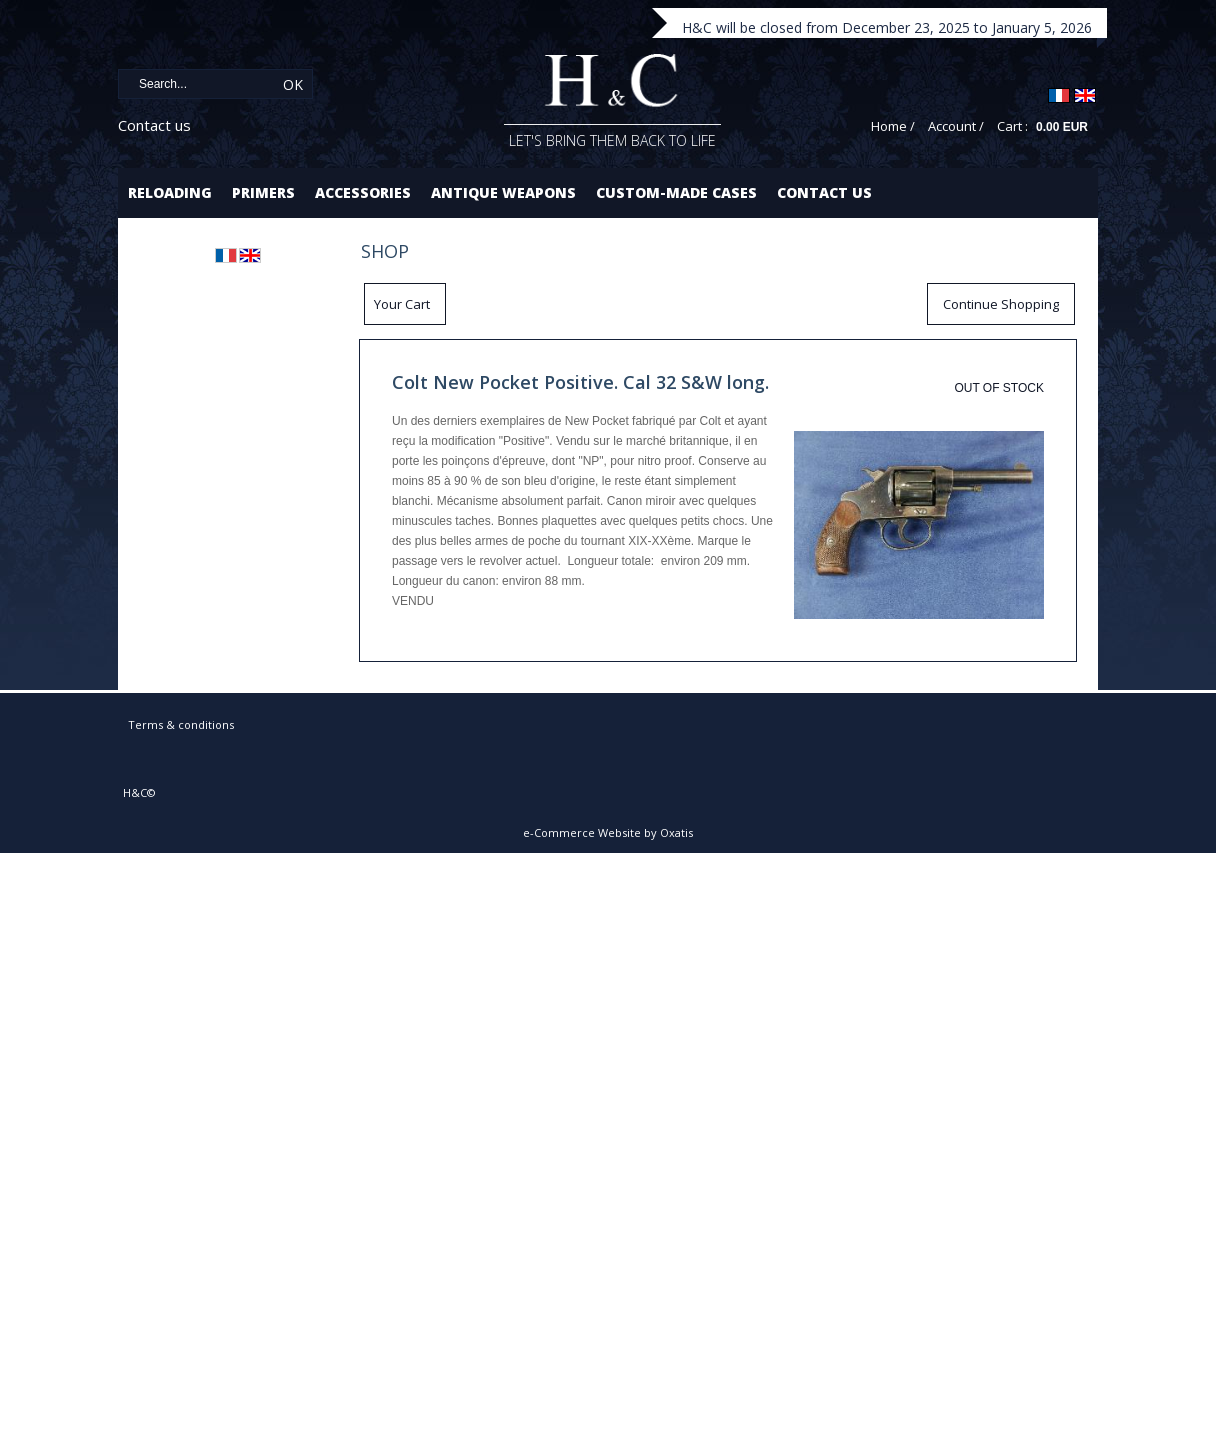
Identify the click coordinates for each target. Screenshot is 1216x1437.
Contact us (154, 125)
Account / (956, 126)
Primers (263, 192)
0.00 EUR (1062, 127)
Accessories (363, 192)
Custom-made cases (676, 192)
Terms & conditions (181, 724)
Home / (893, 126)
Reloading (170, 192)
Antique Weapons (503, 192)
